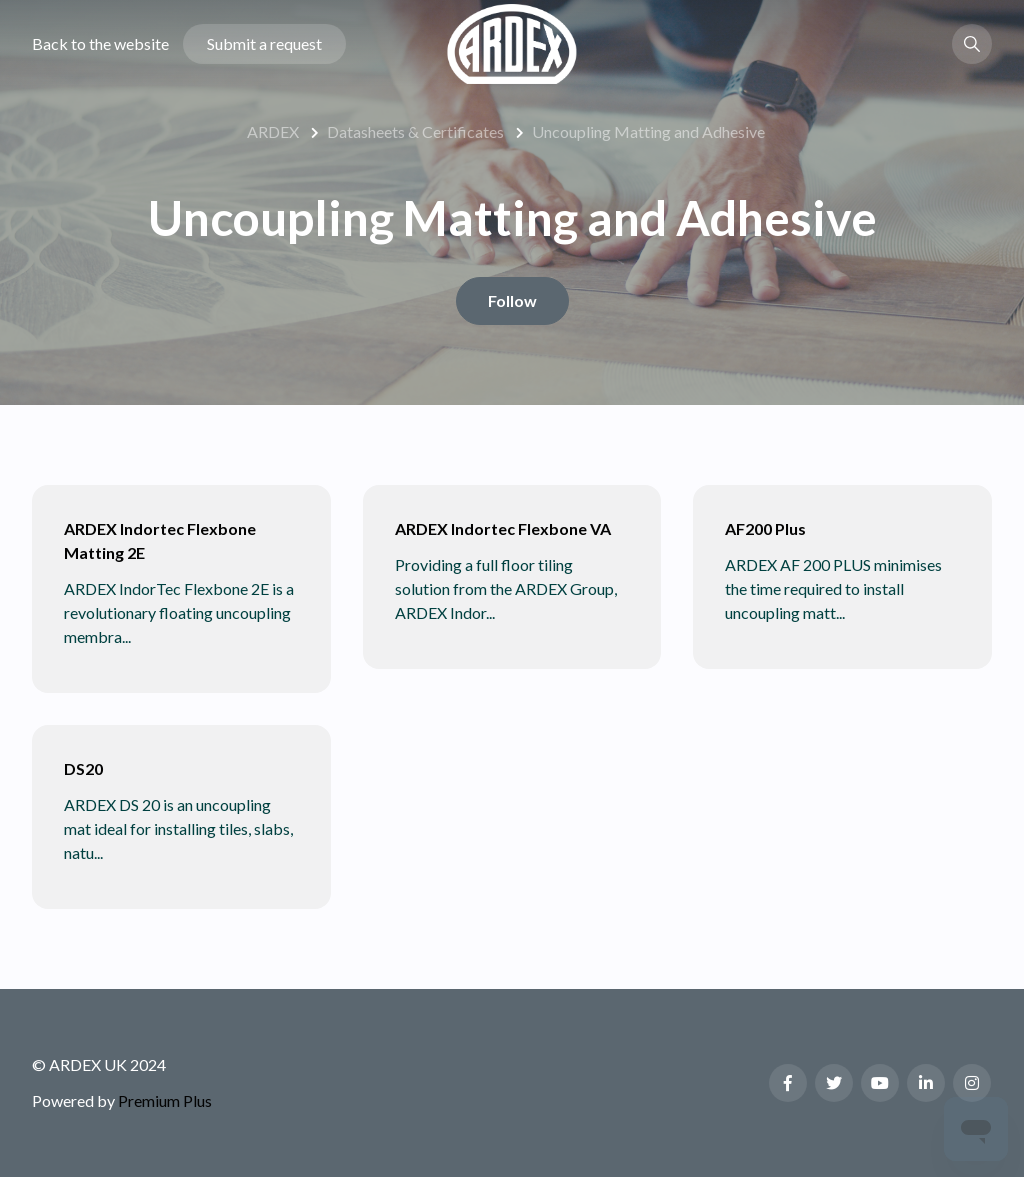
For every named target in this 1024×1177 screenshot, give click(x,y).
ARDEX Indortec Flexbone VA (503, 528)
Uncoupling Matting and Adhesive (648, 131)
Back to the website (100, 43)
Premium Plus (165, 1100)
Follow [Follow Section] (512, 300)
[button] (972, 44)
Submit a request (264, 43)
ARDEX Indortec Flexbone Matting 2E (160, 540)
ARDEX (273, 131)
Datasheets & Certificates (415, 131)
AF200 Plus (765, 528)
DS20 (83, 768)
